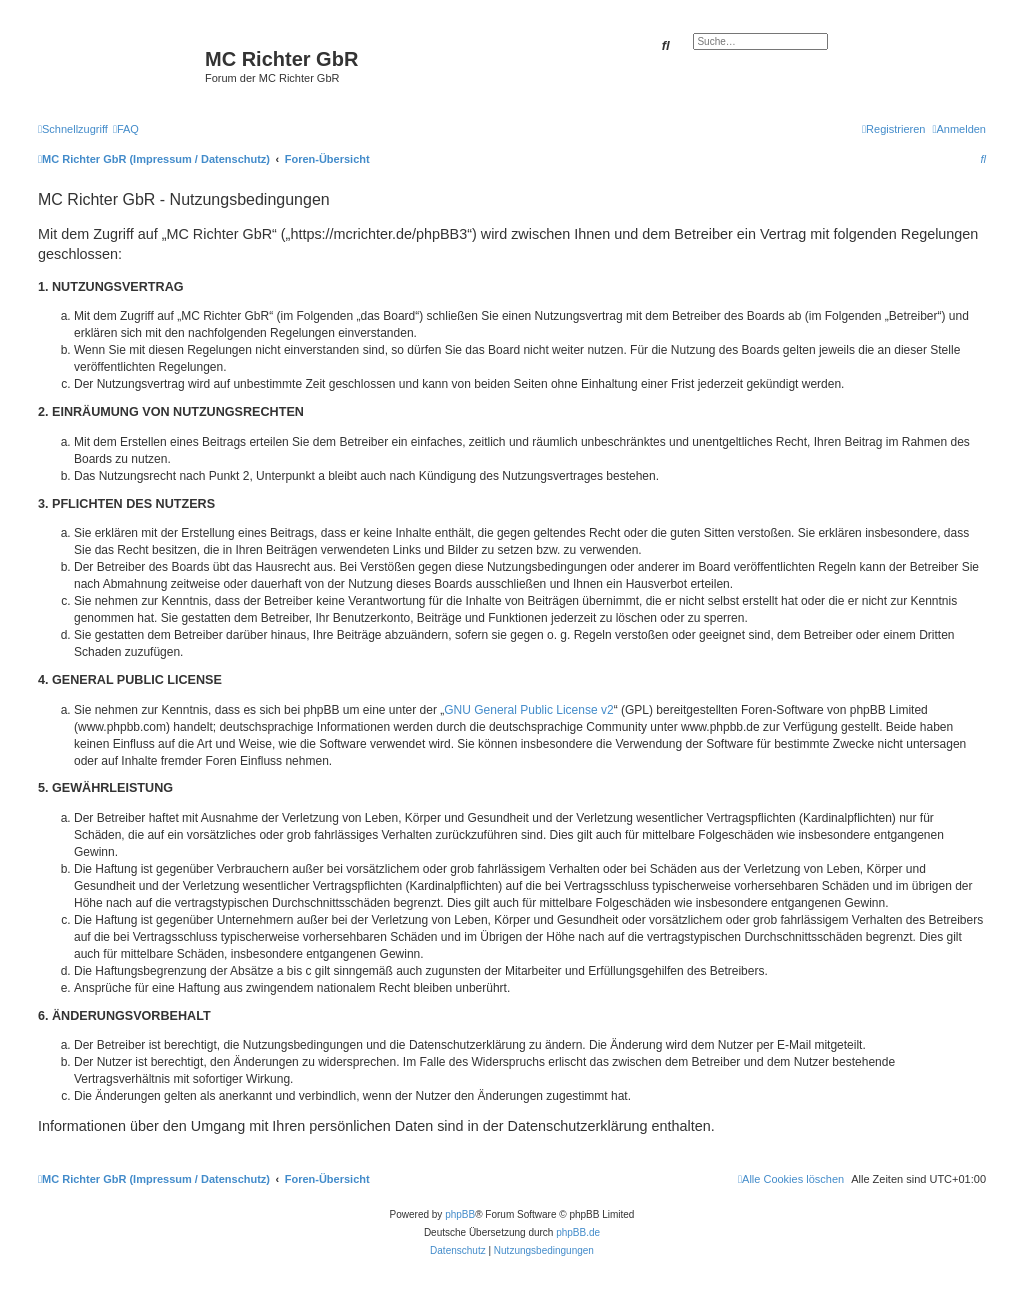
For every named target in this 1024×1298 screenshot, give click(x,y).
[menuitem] (126, 129)
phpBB (460, 1214)
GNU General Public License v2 (528, 710)
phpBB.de (578, 1232)
